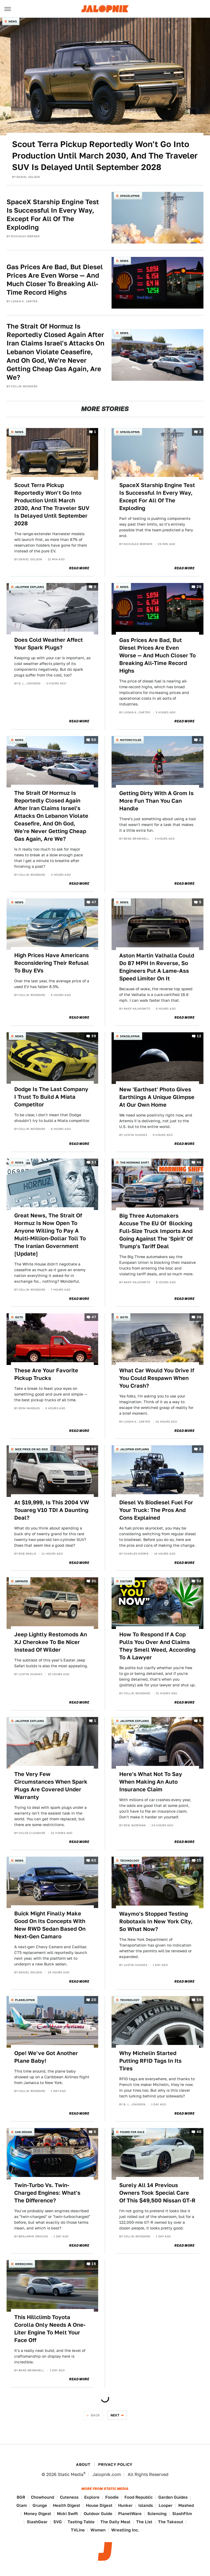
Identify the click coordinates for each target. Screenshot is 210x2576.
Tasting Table (81, 2521)
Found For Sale (132, 2132)
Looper (166, 2505)
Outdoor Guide (98, 2513)
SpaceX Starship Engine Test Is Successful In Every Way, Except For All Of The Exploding (53, 214)
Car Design (23, 2132)
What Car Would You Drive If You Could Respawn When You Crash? (156, 1378)
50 (93, 740)
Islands (145, 2505)
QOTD (19, 1317)
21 (94, 1581)
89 (93, 1449)
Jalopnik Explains (29, 586)
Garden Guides (173, 2497)
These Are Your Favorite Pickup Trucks (46, 1374)
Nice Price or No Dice (31, 1449)
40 (199, 2132)
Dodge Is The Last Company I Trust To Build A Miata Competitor (51, 1097)
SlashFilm (182, 2513)
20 (199, 587)
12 (199, 1036)
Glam (21, 2505)
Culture (126, 1581)
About (83, 2464)
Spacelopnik (130, 195)
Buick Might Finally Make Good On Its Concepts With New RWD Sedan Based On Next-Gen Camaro (50, 1925)
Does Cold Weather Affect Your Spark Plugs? (48, 644)
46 (199, 1162)
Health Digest (66, 2505)
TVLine (78, 2530)
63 (93, 1860)
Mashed (186, 2505)
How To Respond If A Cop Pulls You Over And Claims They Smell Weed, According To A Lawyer (157, 1646)
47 (94, 902)
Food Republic (138, 2497)
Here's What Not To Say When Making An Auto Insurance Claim (150, 1782)
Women (98, 2530)
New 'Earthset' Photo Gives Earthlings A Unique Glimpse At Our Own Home (156, 1097)
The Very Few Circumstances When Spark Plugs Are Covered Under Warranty (51, 1785)
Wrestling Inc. (125, 2530)
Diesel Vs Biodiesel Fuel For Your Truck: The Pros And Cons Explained (156, 1510)
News (12, 21)
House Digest (99, 2505)
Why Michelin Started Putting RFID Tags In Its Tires (150, 2061)
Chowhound (42, 2497)
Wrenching (24, 2264)
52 (199, 1581)
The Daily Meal (115, 2521)
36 (199, 1317)
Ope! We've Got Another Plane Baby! (46, 2057)
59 (199, 2000)
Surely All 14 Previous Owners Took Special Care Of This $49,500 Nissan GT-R (157, 2193)
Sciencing (157, 2513)
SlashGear (37, 2521)
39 (93, 1036)
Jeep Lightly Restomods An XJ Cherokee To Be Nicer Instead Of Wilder (50, 1642)
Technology (129, 1860)
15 (199, 1860)
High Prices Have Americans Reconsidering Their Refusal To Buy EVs (51, 963)
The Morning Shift (134, 1162)
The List (144, 2521)
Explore (92, 2497)
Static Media (70, 2474)
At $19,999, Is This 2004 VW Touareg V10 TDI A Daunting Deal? (51, 1510)
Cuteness (69, 2497)
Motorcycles (130, 740)
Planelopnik (25, 1999)
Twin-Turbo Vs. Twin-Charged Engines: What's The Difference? (47, 2193)
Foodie (112, 2497)
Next (115, 2415)
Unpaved (21, 1581)
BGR (21, 2497)
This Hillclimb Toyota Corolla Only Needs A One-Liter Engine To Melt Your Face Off (50, 2328)
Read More (79, 568)
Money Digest (37, 2513)
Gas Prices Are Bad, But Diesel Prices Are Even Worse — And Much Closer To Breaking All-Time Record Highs (55, 280)
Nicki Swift (67, 2513)
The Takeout (170, 2521)
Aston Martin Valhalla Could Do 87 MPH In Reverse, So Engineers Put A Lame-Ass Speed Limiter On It (156, 967)
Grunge (40, 2505)
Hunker (125, 2505)
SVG (57, 2521)
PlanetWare (130, 2513)
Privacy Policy (115, 2464)
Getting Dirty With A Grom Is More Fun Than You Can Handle (156, 801)
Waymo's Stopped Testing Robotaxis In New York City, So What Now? (155, 1921)
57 (94, 1162)
